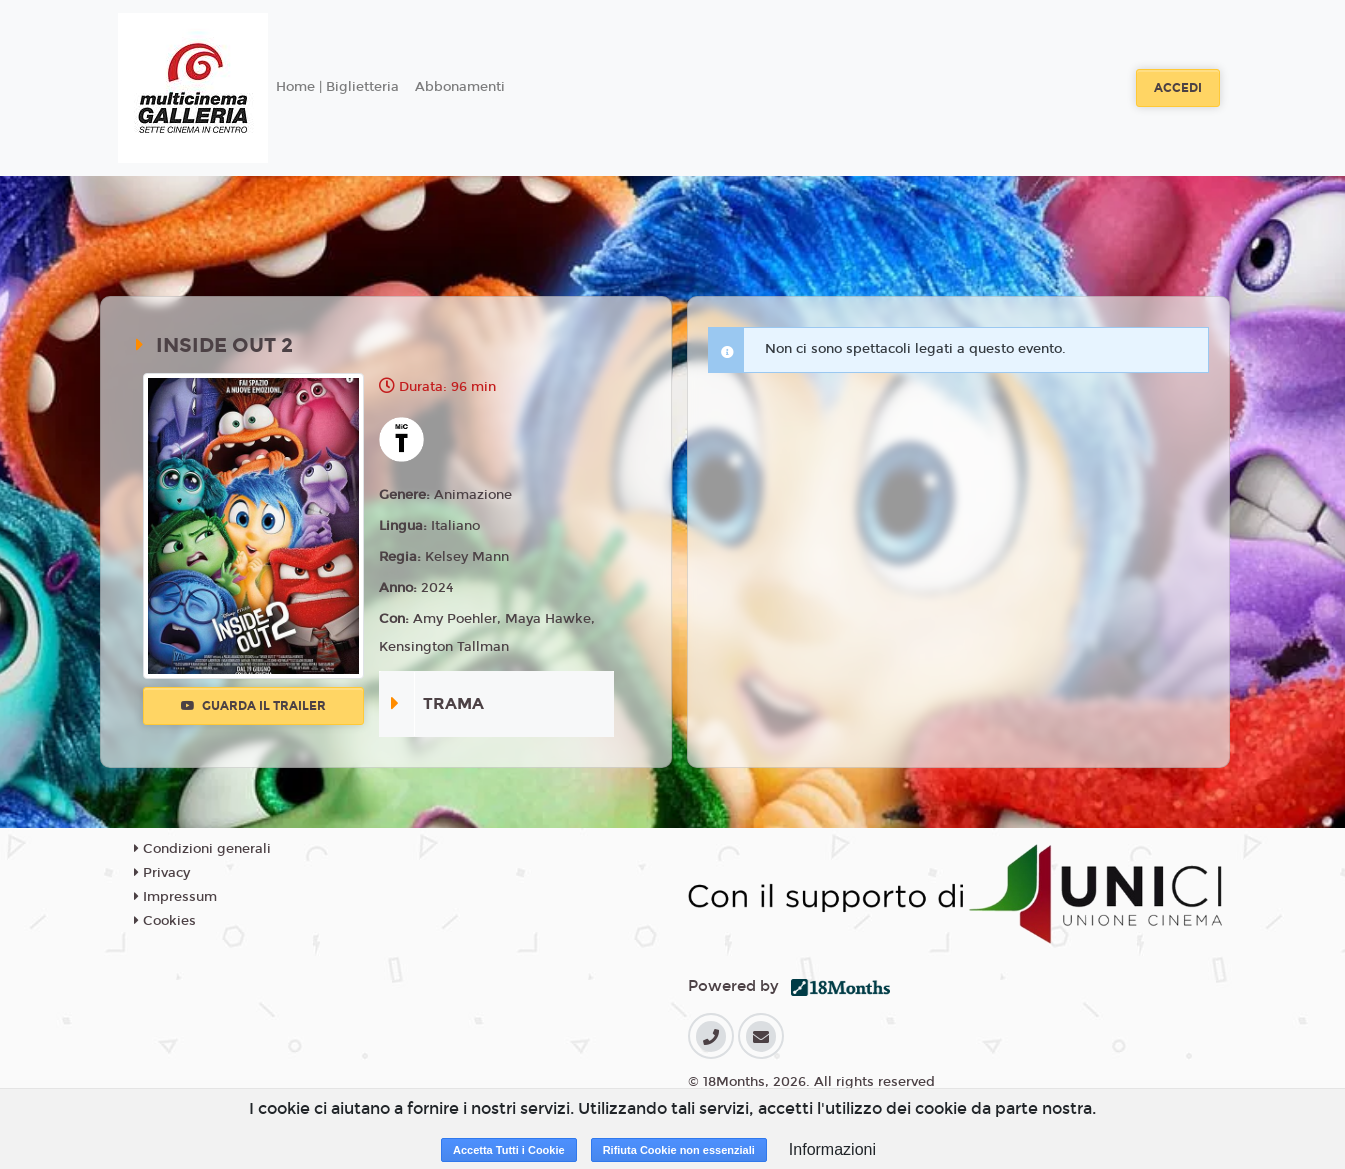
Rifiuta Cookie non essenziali (679, 1150)
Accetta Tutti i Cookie (509, 1150)
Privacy (162, 873)
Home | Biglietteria (337, 87)
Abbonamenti (460, 87)
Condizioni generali (202, 849)
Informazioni (832, 1149)
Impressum (175, 897)
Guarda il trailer (253, 706)
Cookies (165, 921)
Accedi (1178, 88)
